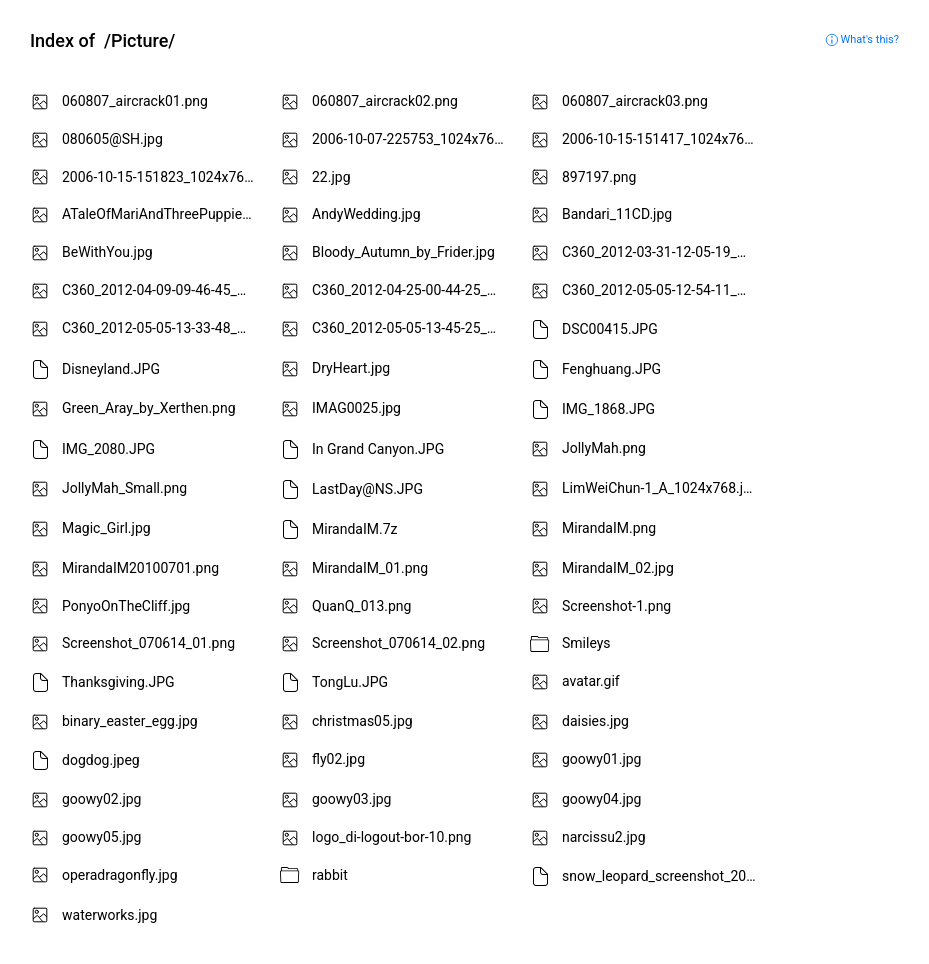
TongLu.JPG (350, 682)
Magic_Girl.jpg (106, 528)
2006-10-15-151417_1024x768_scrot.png (662, 139)
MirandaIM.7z (355, 529)
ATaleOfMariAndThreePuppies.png (162, 214)
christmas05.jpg (362, 721)
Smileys (586, 643)
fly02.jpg (338, 759)
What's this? (862, 39)
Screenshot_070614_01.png (148, 643)
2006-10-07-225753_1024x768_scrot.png (412, 139)
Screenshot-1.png (616, 606)
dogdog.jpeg (101, 760)
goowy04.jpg (601, 799)
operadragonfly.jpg (120, 875)
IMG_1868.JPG (608, 409)
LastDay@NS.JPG (367, 489)
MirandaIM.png (609, 528)
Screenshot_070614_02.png (398, 643)
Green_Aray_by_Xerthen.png (149, 408)
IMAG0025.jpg (356, 408)
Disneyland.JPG (111, 369)
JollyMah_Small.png (124, 488)
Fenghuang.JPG (611, 369)
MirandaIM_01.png (370, 568)
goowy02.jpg (101, 799)
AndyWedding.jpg (366, 214)
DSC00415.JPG (610, 329)
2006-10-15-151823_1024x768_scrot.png (162, 177)
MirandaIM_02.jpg (618, 568)
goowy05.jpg (101, 837)
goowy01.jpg (601, 759)
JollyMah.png (604, 448)
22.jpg (331, 177)
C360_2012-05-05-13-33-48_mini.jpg (162, 328)
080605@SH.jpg (112, 139)
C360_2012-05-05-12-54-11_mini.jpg (662, 290)
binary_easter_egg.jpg (130, 721)
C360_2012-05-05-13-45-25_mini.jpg (412, 328)
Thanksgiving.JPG (118, 682)
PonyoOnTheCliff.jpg (126, 606)
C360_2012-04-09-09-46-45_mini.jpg (162, 290)
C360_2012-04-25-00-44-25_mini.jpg (412, 290)
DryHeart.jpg (351, 368)
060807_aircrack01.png (135, 101)
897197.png (599, 177)
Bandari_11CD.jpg (617, 214)
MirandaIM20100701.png (140, 568)
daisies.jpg (595, 721)
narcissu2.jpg (604, 837)
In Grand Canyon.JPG (378, 449)
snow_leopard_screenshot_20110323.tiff (662, 875)
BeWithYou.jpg (107, 252)
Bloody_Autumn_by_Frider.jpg (403, 252)
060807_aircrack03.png (635, 101)
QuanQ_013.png (361, 606)
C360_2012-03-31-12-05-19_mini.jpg (662, 252)
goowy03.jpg (351, 799)
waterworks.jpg (109, 915)
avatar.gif (591, 681)
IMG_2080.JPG (108, 449)
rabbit (330, 875)
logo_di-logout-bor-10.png (391, 837)
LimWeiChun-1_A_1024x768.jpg (660, 488)
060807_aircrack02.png (385, 101)
